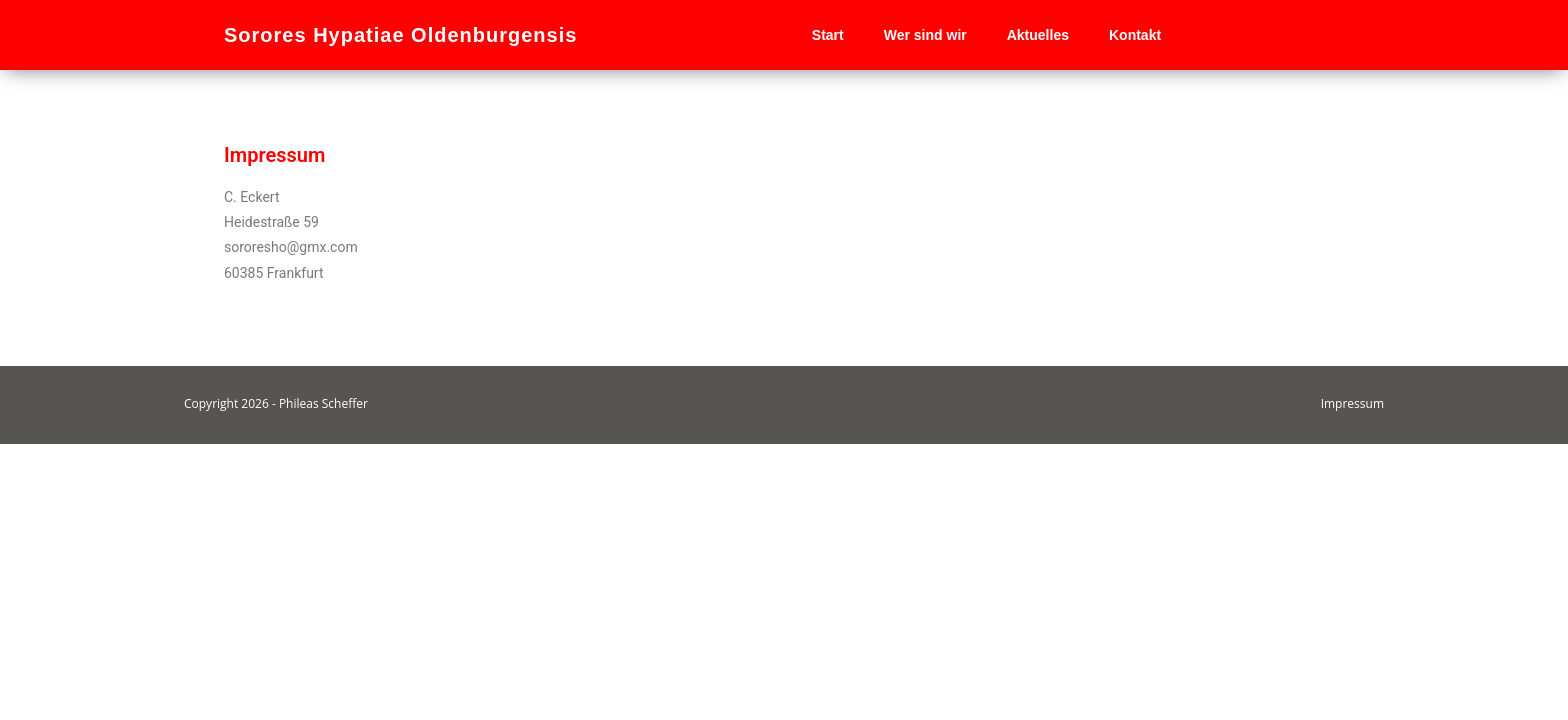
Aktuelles (1038, 35)
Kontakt (1135, 35)
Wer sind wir (925, 35)
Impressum (1352, 679)
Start (828, 35)
